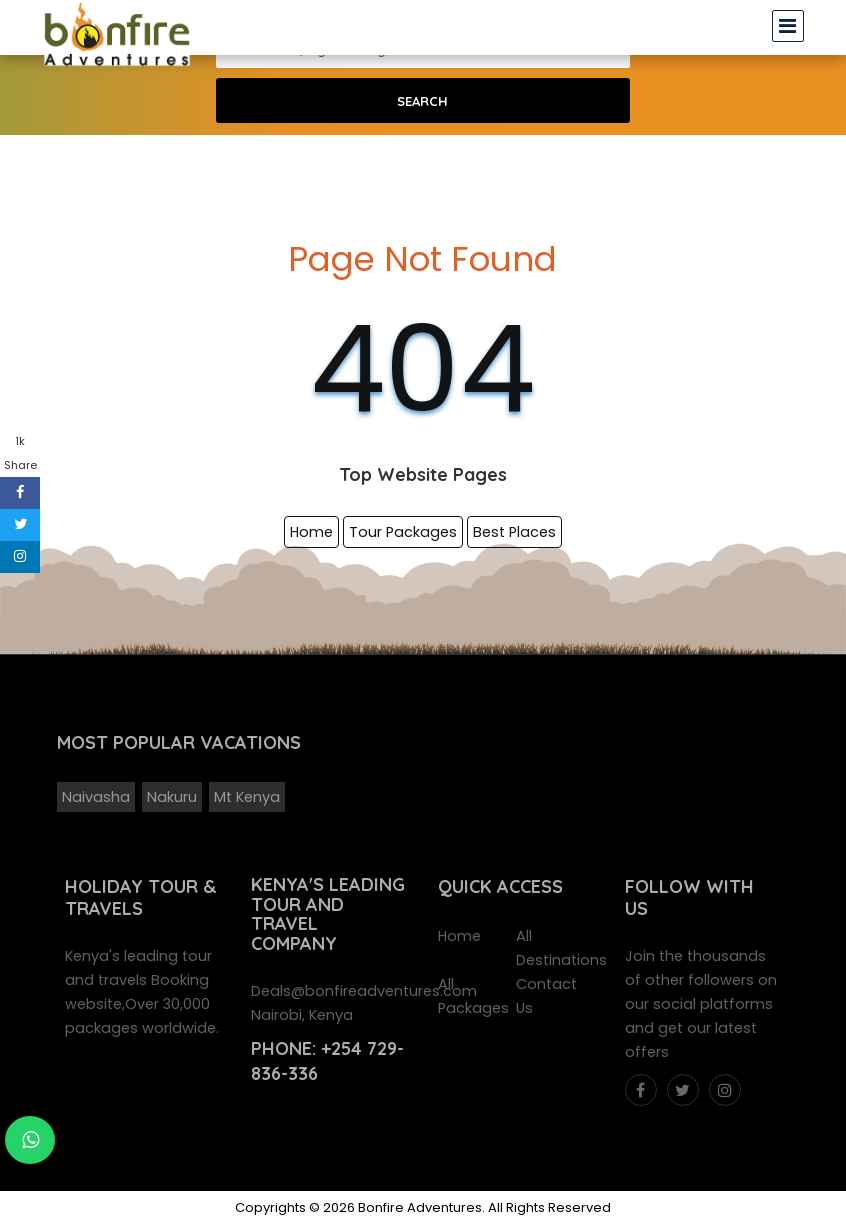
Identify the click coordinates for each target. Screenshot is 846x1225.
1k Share (20, 453)
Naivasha (96, 797)
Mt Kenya (247, 797)
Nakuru (172, 797)
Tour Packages (403, 532)
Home (311, 532)
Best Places (514, 532)
